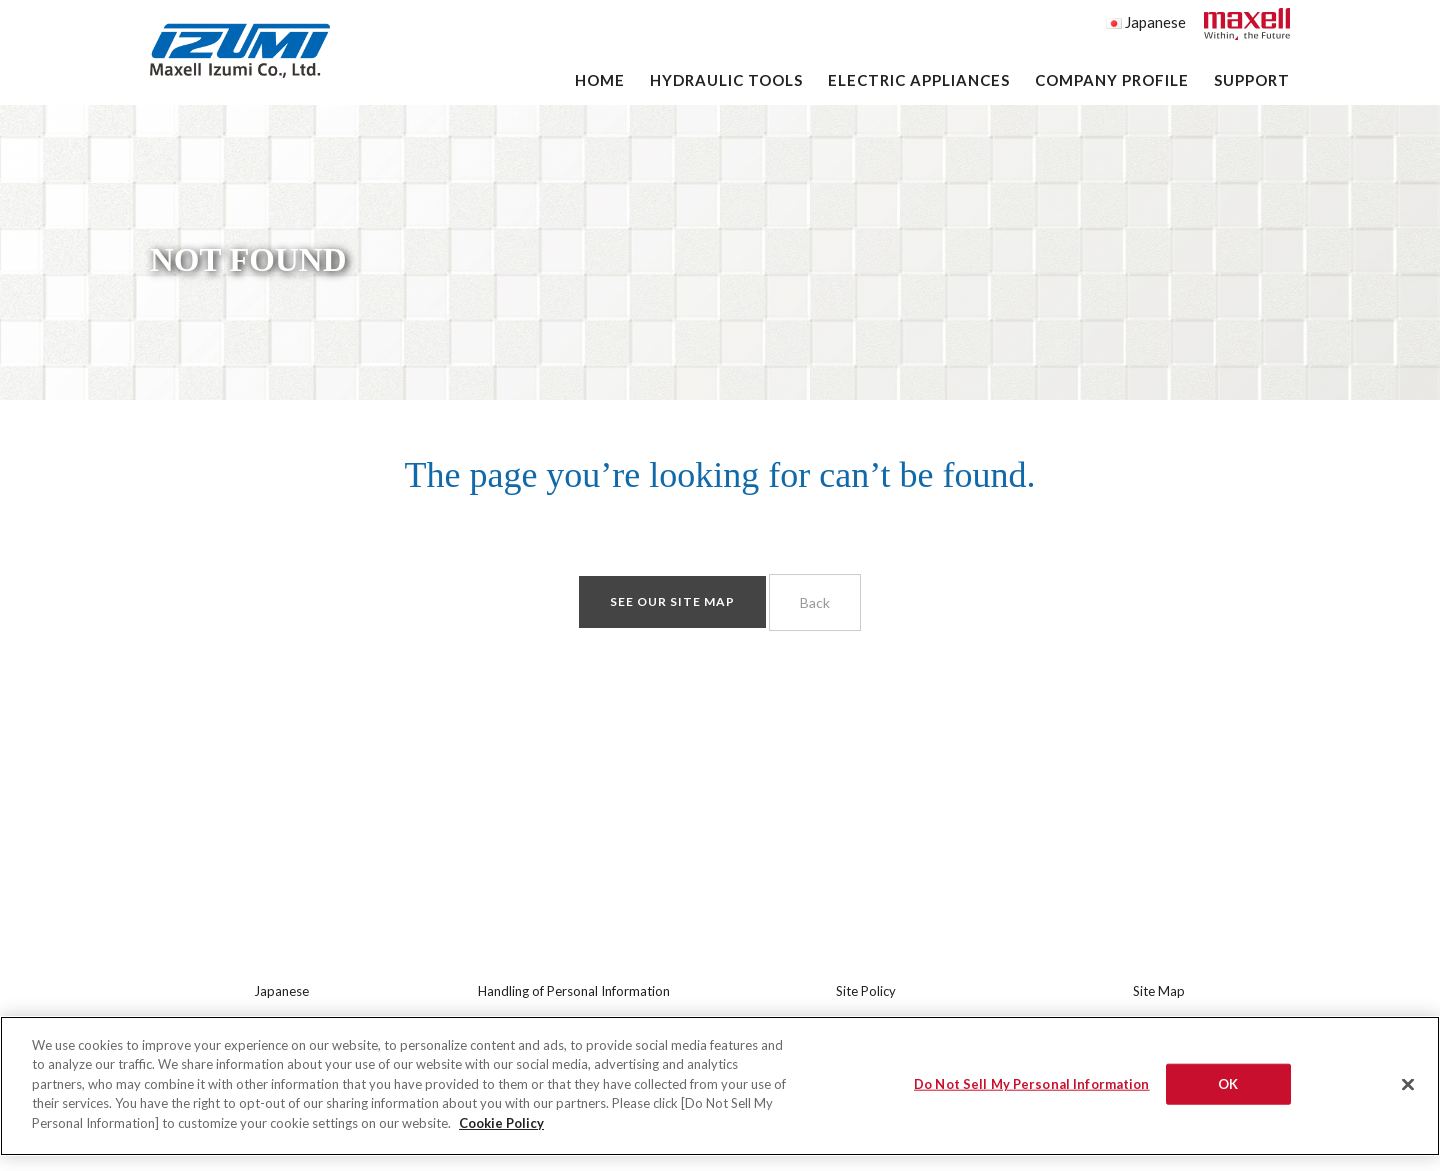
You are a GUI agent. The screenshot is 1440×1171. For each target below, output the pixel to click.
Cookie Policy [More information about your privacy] (501, 1130)
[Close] (1408, 1092)
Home (600, 80)
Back (815, 602)
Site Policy (866, 991)
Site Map (1159, 991)
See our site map (672, 601)
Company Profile (1112, 80)
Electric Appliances (919, 80)
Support (1252, 80)
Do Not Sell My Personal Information (1032, 1091)
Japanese (1146, 22)
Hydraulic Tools (726, 80)
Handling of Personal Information (574, 991)
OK (1228, 1091)
